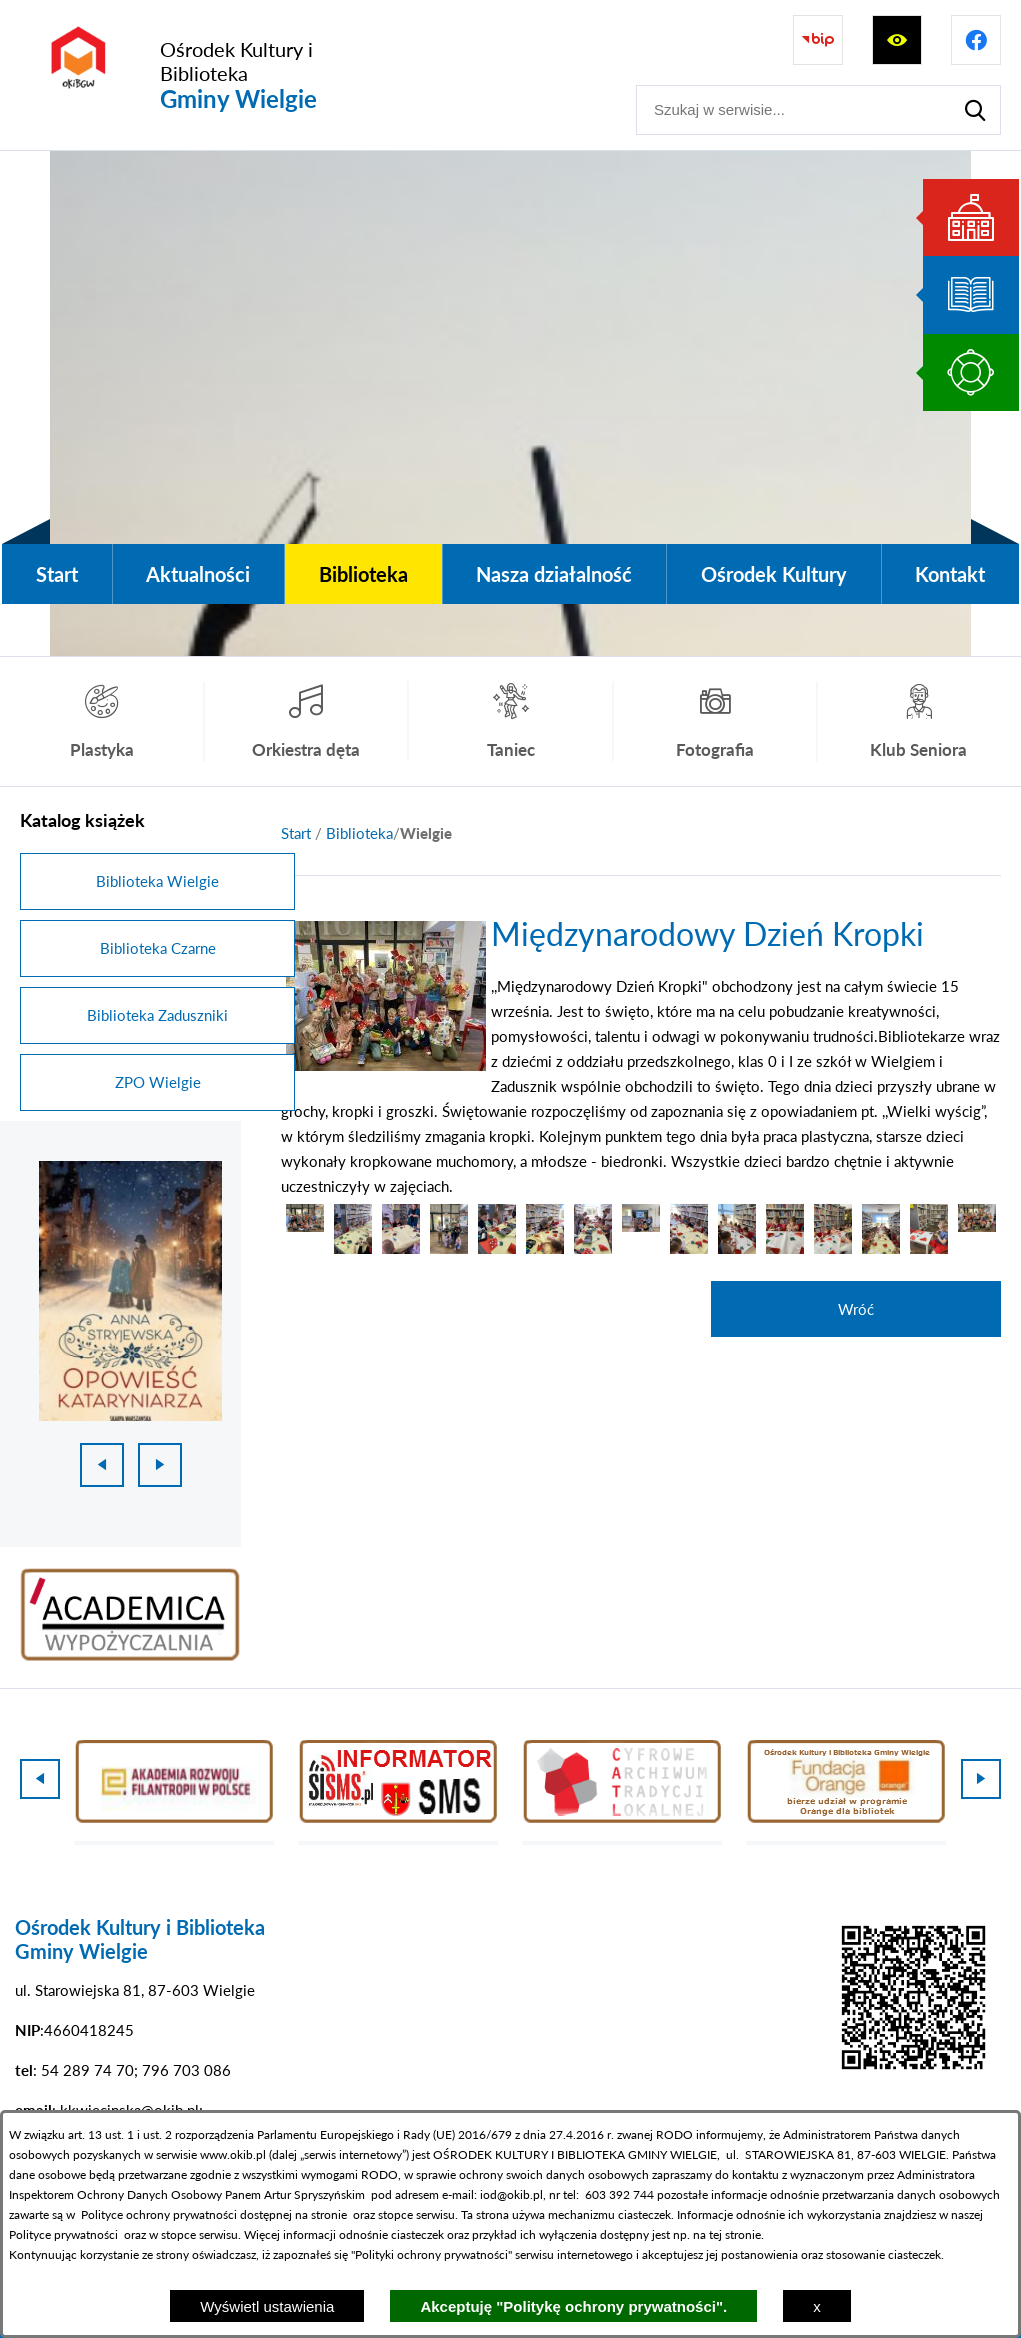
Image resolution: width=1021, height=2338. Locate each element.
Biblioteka (359, 833)
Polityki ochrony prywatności (431, 2254)
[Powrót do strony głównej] (296, 833)
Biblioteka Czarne (158, 948)
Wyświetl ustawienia (267, 2306)
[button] (386, 1065)
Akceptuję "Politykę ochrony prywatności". (573, 2306)
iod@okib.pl (511, 2194)
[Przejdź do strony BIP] (818, 40)
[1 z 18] (130, 1291)
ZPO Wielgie (158, 1082)
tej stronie (735, 2234)
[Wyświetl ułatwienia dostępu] (897, 40)
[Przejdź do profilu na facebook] (976, 40)
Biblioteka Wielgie (157, 881)
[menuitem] (57, 574)
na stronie (321, 2214)
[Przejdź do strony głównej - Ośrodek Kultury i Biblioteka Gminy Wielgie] (206, 75)
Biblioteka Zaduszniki (157, 1015)
